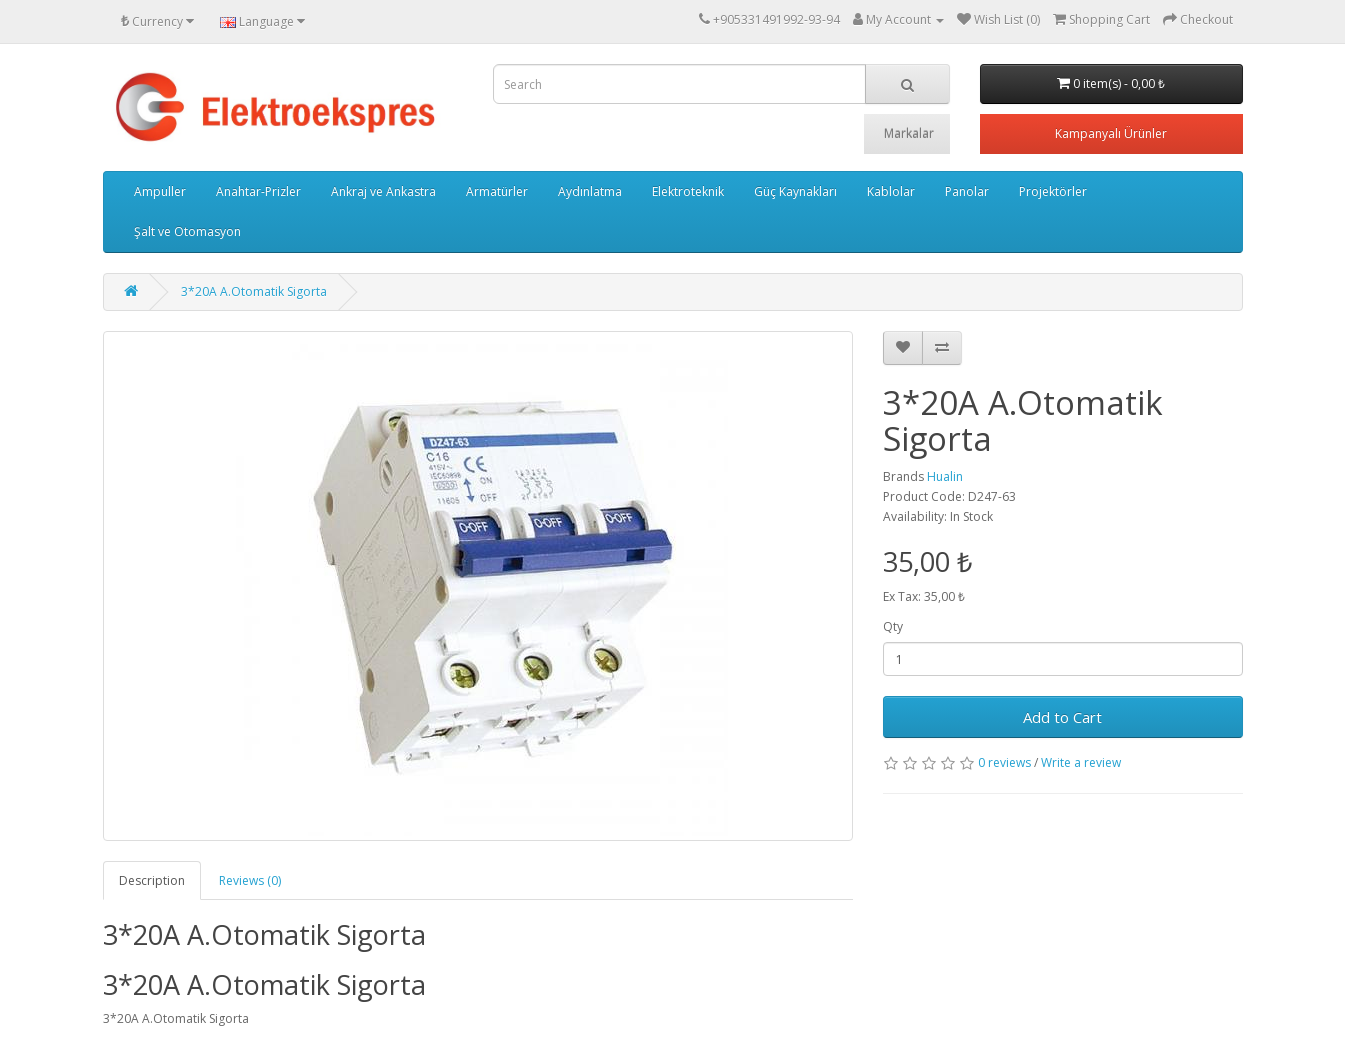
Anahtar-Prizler (258, 191)
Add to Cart (1062, 717)
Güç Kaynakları (795, 191)
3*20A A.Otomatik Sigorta (254, 291)
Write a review (1081, 762)
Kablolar (891, 191)
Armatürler (497, 191)
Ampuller (160, 191)
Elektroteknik (688, 191)
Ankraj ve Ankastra (383, 191)
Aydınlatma (590, 191)
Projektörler (1053, 191)
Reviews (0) (250, 880)
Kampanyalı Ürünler (1111, 133)
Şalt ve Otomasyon (187, 231)
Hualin (945, 476)
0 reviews (1004, 762)
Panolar (967, 191)
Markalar (909, 133)
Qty (893, 626)
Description (152, 880)
